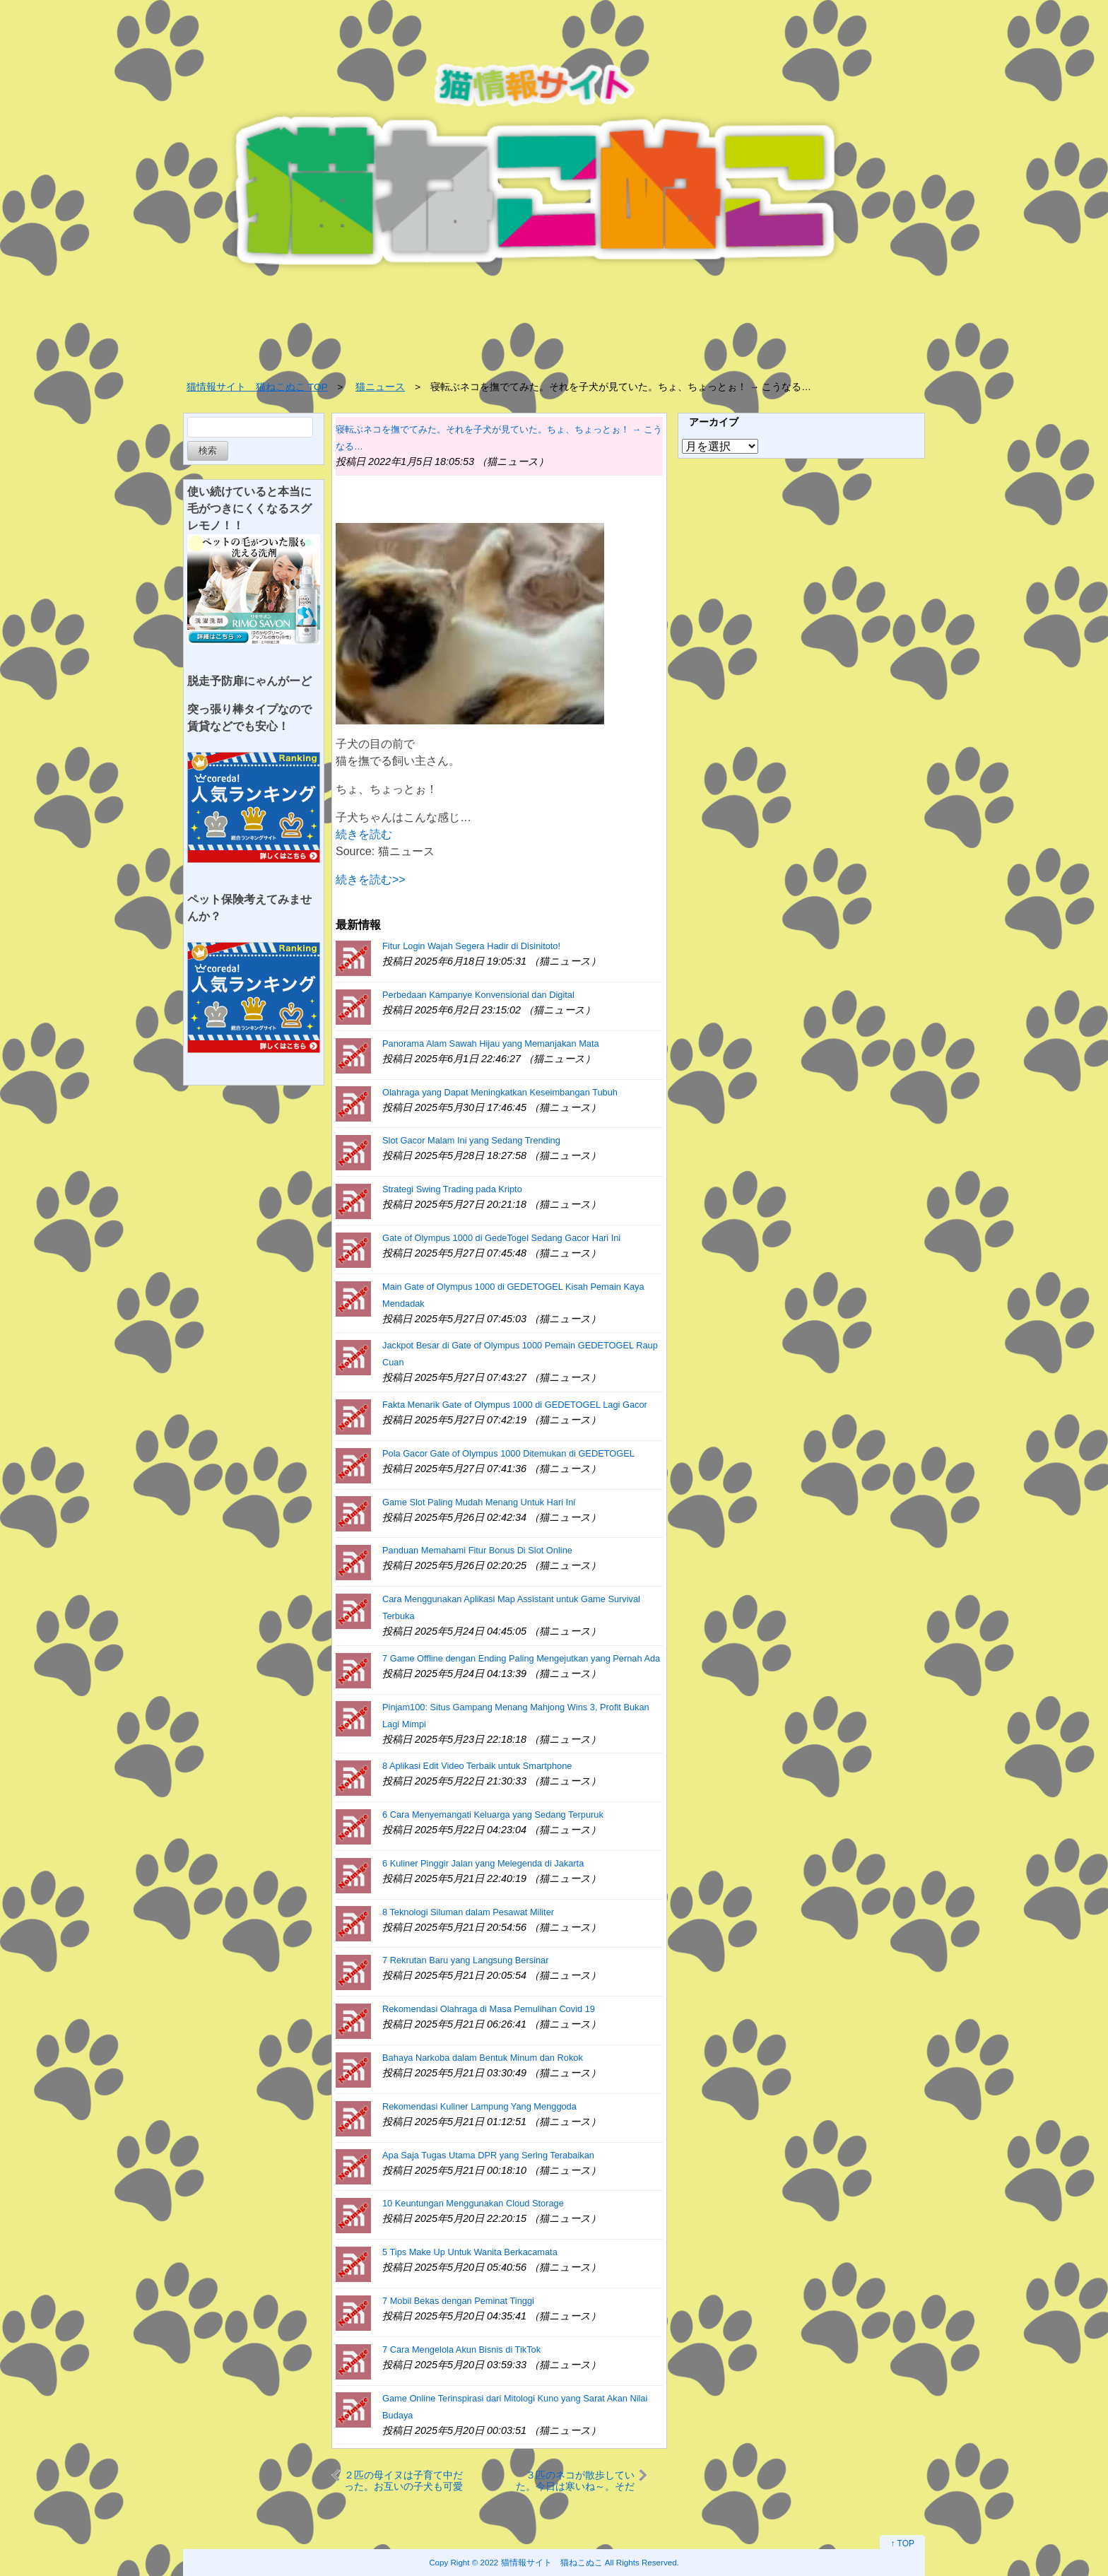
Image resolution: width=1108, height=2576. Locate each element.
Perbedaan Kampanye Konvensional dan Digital (478, 994)
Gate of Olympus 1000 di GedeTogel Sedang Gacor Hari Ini (501, 1238)
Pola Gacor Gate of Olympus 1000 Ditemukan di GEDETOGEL (508, 1453)
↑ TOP (902, 2543)
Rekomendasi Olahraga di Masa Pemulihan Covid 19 (488, 2009)
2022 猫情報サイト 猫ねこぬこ (542, 2562)
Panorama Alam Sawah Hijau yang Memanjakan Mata (490, 1043)
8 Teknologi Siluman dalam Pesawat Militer (468, 1912)
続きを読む (364, 834)
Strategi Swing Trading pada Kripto (452, 1189)
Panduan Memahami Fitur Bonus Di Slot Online (477, 1550)
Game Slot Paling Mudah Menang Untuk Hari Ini (478, 1502)
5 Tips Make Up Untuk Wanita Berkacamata (470, 2252)
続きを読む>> (371, 880)
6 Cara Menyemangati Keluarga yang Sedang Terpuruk (492, 1814)
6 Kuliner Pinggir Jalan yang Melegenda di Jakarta (483, 1863)
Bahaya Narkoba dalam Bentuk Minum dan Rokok (482, 2057)
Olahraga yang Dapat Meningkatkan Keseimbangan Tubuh (500, 1092)
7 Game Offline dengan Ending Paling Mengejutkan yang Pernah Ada (521, 1658)
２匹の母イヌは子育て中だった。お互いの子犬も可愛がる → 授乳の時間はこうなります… (403, 2480)
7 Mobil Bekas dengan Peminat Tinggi (458, 2300)
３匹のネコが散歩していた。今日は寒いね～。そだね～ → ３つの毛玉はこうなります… (575, 2480)
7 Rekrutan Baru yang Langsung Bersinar (465, 1960)
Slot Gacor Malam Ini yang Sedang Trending (471, 1140)
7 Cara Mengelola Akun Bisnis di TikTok (461, 2349)
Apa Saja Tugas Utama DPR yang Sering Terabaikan (488, 2155)
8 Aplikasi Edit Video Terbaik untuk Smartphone (477, 1765)
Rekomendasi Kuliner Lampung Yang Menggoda (479, 2106)
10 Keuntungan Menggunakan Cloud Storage (473, 2203)
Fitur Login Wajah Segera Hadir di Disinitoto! (471, 946)
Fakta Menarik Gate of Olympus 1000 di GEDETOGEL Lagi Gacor (514, 1404)
